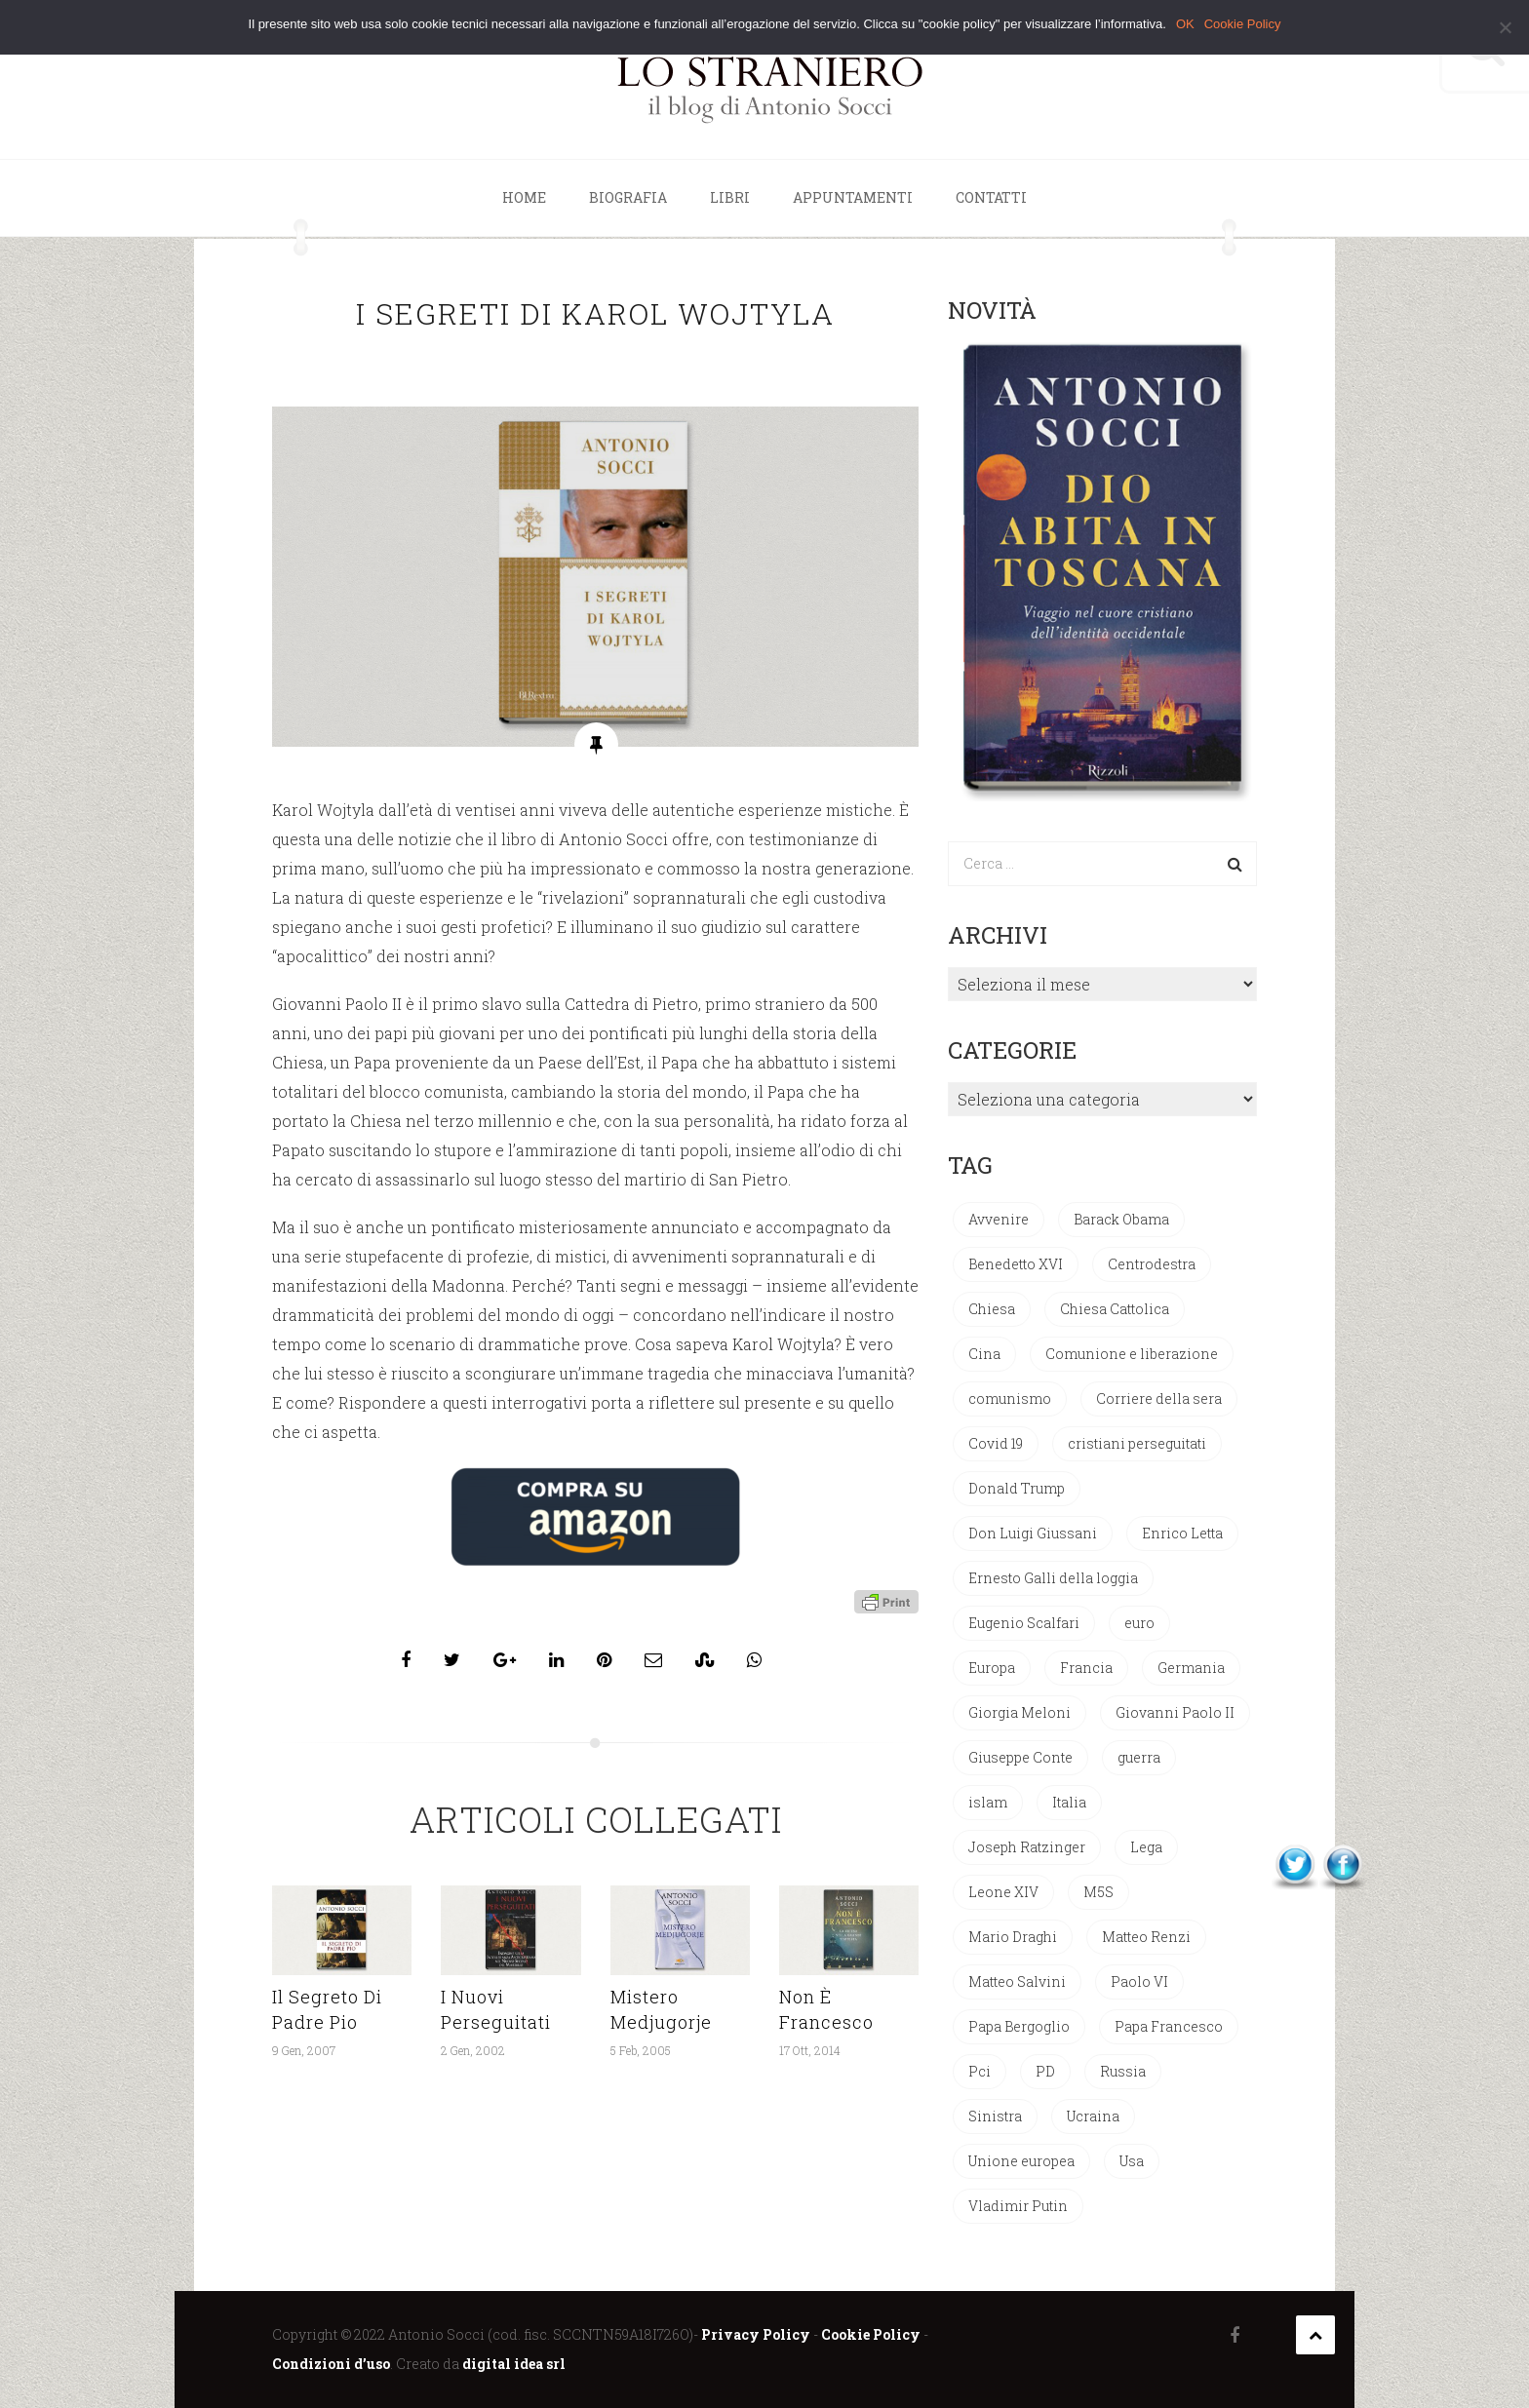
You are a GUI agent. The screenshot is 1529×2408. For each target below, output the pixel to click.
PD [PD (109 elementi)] (1045, 2071)
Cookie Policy (871, 2334)
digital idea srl (514, 2363)
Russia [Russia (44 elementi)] (1123, 2071)
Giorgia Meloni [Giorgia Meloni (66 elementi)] (1019, 1712)
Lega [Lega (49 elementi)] (1146, 1847)
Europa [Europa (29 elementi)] (991, 1667)
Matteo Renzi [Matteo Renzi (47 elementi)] (1146, 1936)
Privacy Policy (755, 2334)
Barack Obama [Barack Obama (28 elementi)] (1121, 1219)
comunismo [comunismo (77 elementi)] (1009, 1398)
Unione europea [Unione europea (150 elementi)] (1021, 2161)
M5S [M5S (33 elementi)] (1098, 1892)
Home (524, 197)
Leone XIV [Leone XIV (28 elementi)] (1003, 1892)
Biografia (628, 197)
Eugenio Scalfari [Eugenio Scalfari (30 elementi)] (1023, 1622)
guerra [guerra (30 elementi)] (1138, 1757)
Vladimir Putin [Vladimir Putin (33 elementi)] (1018, 2205)
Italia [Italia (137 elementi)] (1069, 1802)
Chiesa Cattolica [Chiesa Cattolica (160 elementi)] (1114, 1309)
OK (1185, 24)
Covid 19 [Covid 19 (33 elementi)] (995, 1443)
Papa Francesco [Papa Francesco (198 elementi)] (1169, 2026)
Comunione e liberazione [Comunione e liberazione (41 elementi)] (1131, 1353)
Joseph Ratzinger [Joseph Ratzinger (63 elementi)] (1026, 1847)
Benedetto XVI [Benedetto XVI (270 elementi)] (1015, 1264)
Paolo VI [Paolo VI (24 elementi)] (1139, 1981)
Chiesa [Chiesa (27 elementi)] (991, 1309)
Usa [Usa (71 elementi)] (1131, 2161)
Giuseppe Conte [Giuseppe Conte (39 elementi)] (1020, 1757)
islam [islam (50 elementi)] (987, 1802)
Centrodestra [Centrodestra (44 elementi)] (1152, 1264)
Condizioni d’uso (331, 2363)
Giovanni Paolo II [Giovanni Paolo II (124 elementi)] (1175, 1712)
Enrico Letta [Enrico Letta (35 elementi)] (1182, 1533)
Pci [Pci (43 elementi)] (979, 2071)
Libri (730, 197)
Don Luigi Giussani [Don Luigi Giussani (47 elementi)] (1032, 1533)
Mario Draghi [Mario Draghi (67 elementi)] (1012, 1936)
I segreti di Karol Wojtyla (595, 313)
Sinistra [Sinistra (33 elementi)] (995, 2116)
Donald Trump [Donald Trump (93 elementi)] (1016, 1488)
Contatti (991, 197)
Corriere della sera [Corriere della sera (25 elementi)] (1159, 1398)
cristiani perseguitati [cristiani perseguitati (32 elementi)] (1137, 1443)
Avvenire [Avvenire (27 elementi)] (998, 1219)
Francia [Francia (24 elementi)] (1086, 1667)
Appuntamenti (853, 197)
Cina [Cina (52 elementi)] (984, 1353)
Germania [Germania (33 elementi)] (1191, 1667)
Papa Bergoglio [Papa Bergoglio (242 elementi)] (1019, 2026)
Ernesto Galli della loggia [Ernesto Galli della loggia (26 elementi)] (1053, 1578)
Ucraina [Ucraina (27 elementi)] (1093, 2116)
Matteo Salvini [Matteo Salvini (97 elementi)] (1017, 1981)
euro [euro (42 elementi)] (1139, 1622)
